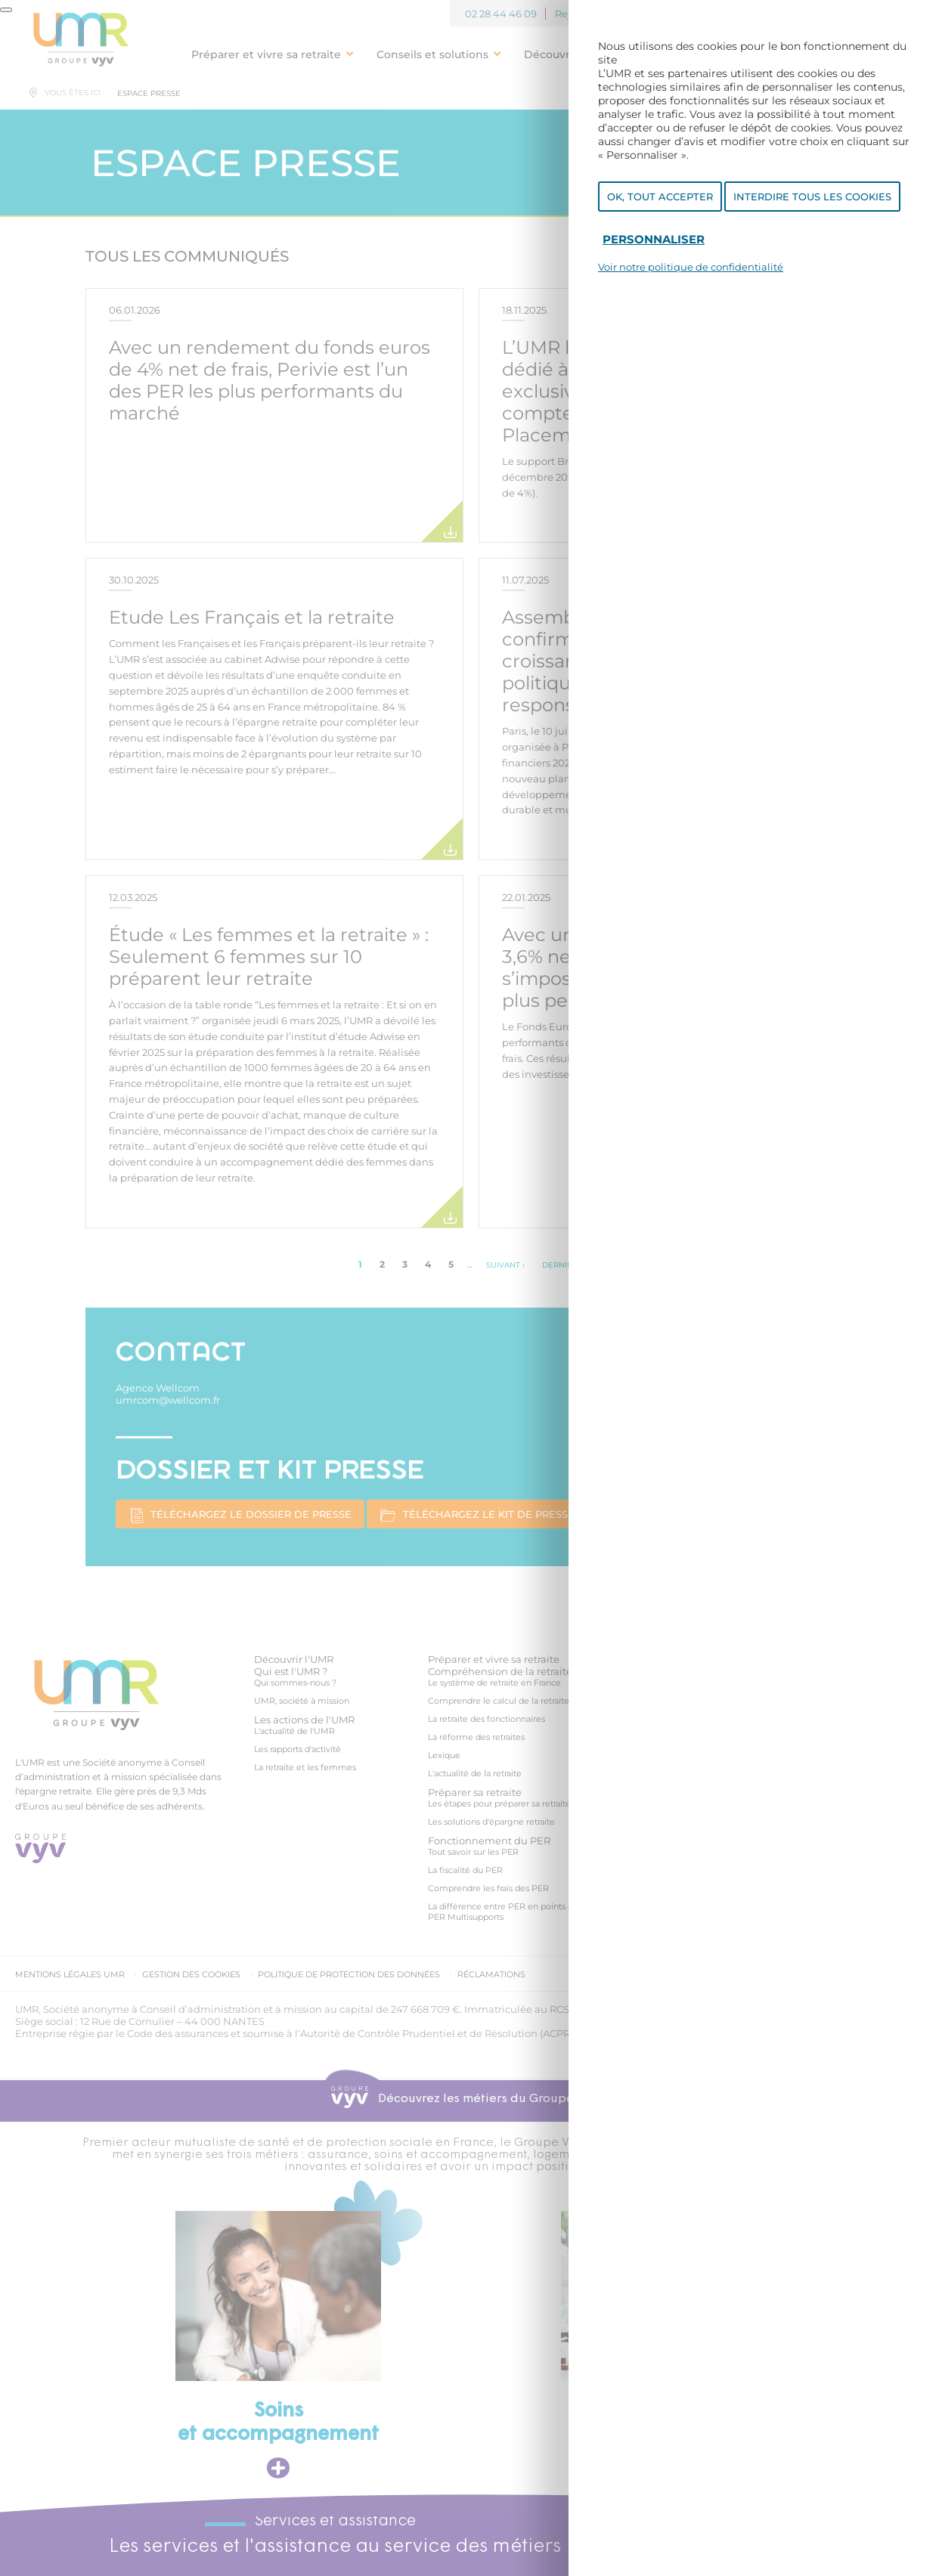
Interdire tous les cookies (812, 196)
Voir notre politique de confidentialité (690, 267)
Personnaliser (654, 239)
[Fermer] (6, 10)
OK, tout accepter (660, 196)
